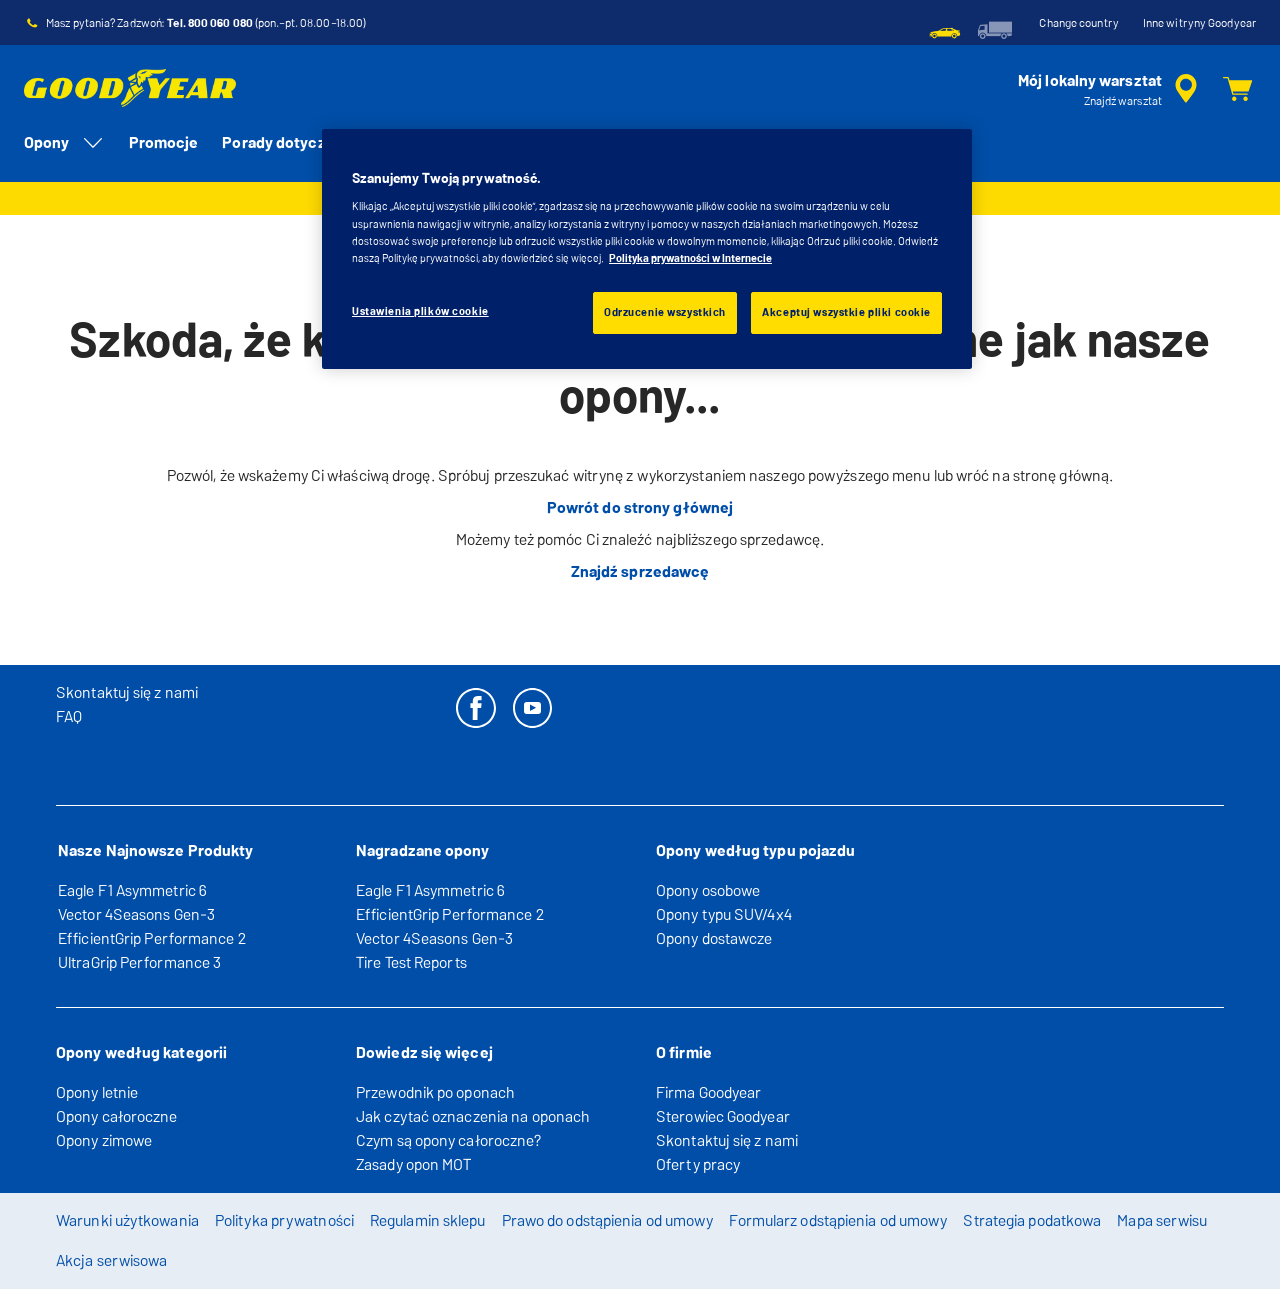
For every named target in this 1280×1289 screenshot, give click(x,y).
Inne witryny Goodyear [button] (1199, 23)
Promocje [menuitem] (164, 142)
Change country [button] (1078, 23)
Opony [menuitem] (64, 143)
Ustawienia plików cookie (420, 311)
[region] (647, 249)
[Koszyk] (1238, 89)
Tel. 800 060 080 (210, 23)
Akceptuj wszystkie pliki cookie (846, 312)
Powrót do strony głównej (640, 507)
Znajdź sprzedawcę (640, 571)
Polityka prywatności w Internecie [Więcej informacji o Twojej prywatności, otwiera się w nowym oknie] (690, 258)
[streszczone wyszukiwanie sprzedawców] (1111, 89)
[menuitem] (945, 30)
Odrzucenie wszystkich (665, 312)
